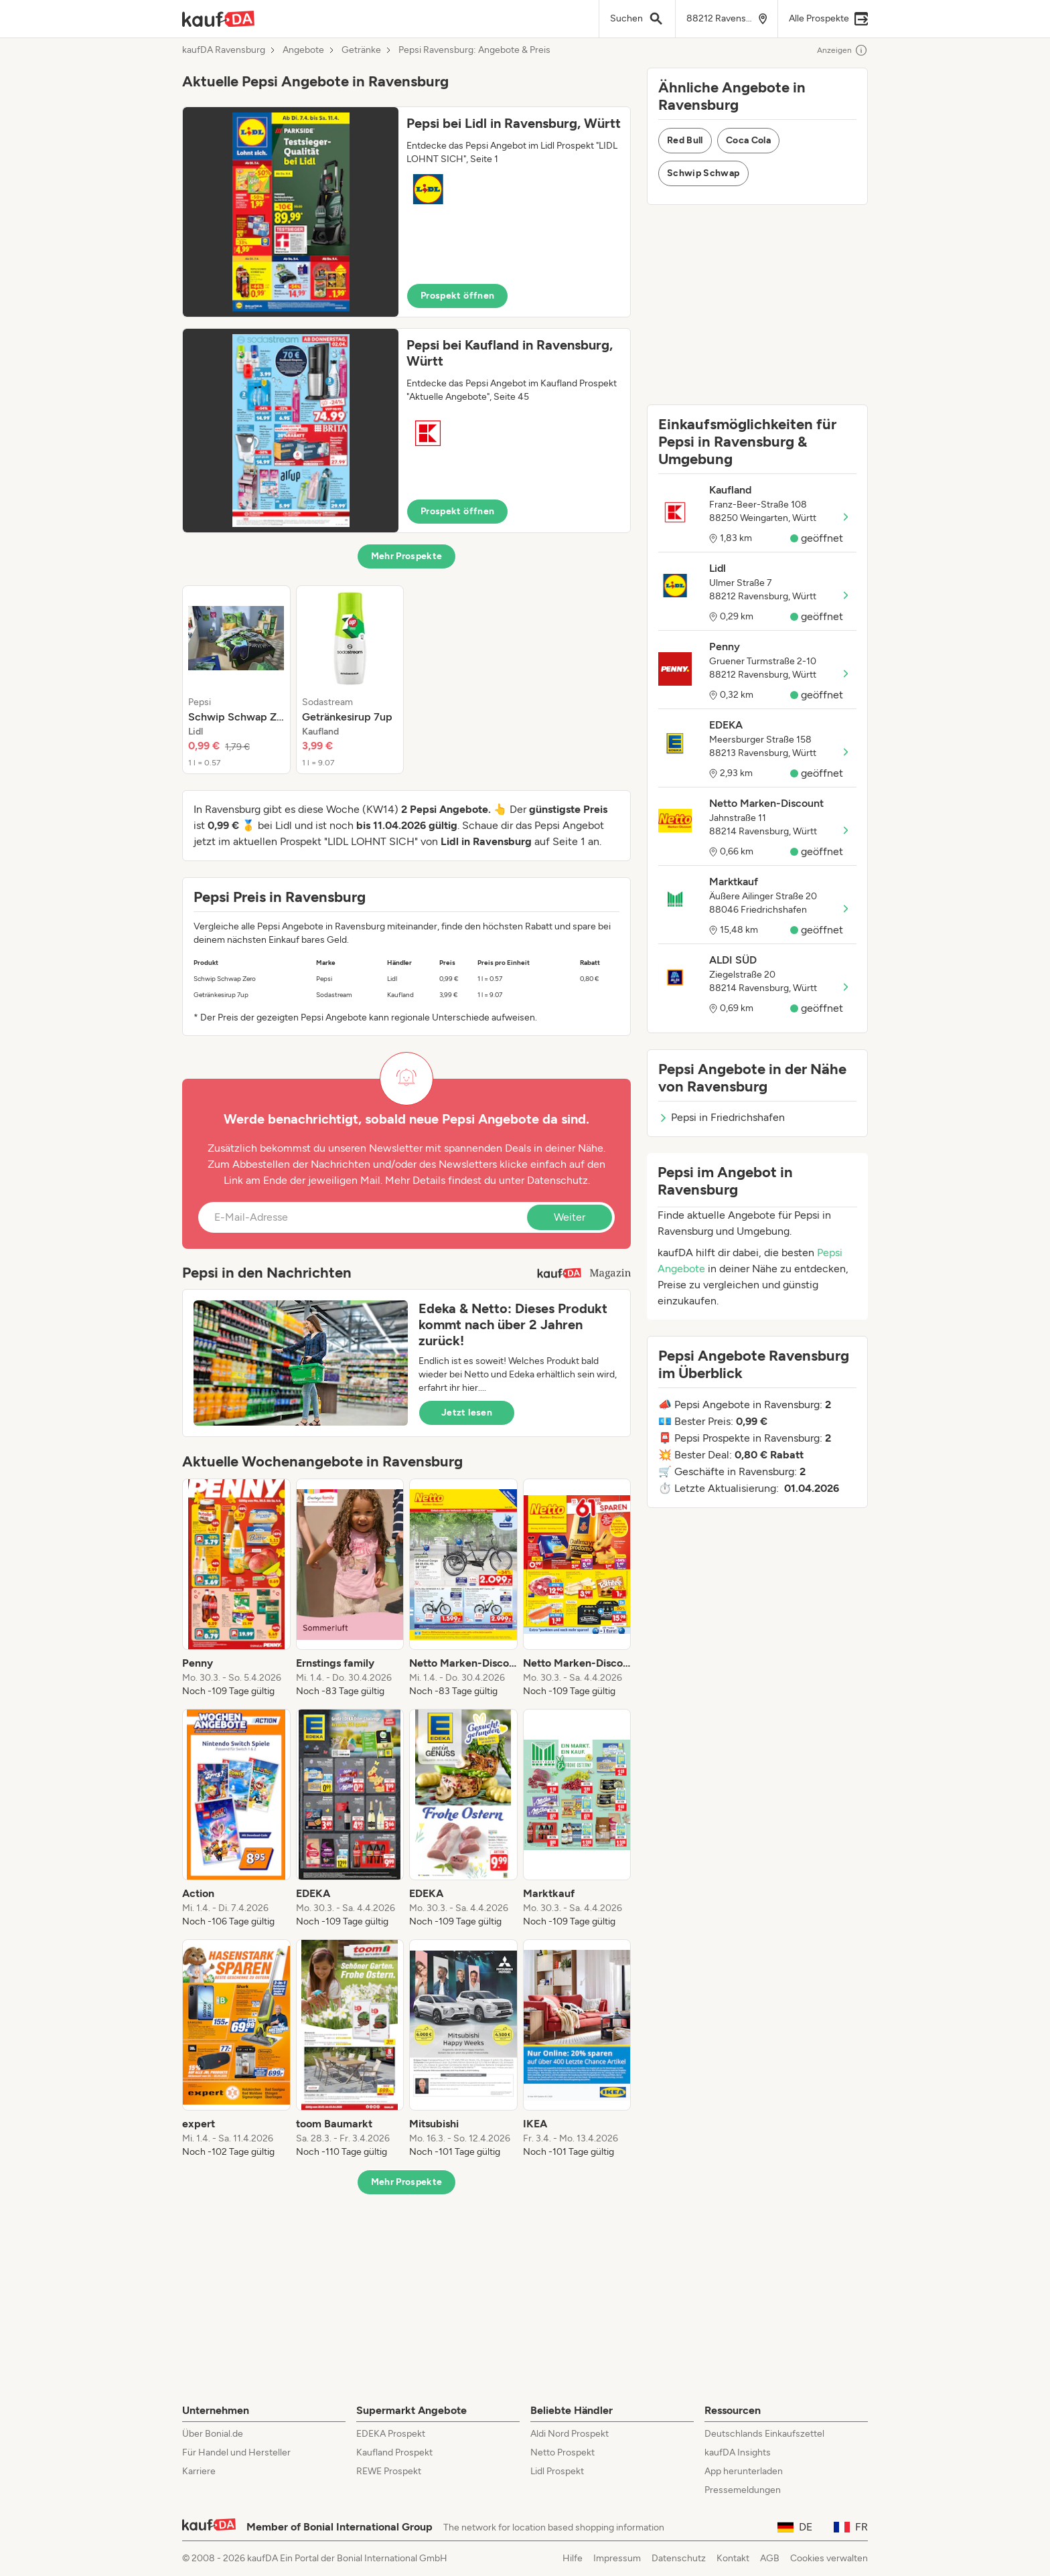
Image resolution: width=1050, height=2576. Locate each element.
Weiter (569, 1217)
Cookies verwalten (829, 2558)
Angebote (303, 50)
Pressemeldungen (742, 2490)
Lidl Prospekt (557, 2471)
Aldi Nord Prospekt (569, 2433)
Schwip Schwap (703, 173)
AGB (769, 2558)
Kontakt (733, 2558)
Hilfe (572, 2558)
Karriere (199, 2471)
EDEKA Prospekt (390, 2433)
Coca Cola (748, 140)
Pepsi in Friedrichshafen (721, 1117)
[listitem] (236, 679)
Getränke (361, 50)
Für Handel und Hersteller (236, 2452)
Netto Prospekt (562, 2452)
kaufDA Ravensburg (223, 50)
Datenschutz (557, 1180)
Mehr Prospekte (407, 556)
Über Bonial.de (212, 2433)
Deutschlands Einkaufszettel (764, 2433)
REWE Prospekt (388, 2471)
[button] (406, 211)
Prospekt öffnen (457, 295)
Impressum (617, 2558)
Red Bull (685, 140)
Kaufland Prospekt (394, 2452)
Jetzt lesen (466, 1412)
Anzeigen (842, 50)
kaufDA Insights (737, 2452)
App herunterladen (743, 2471)
